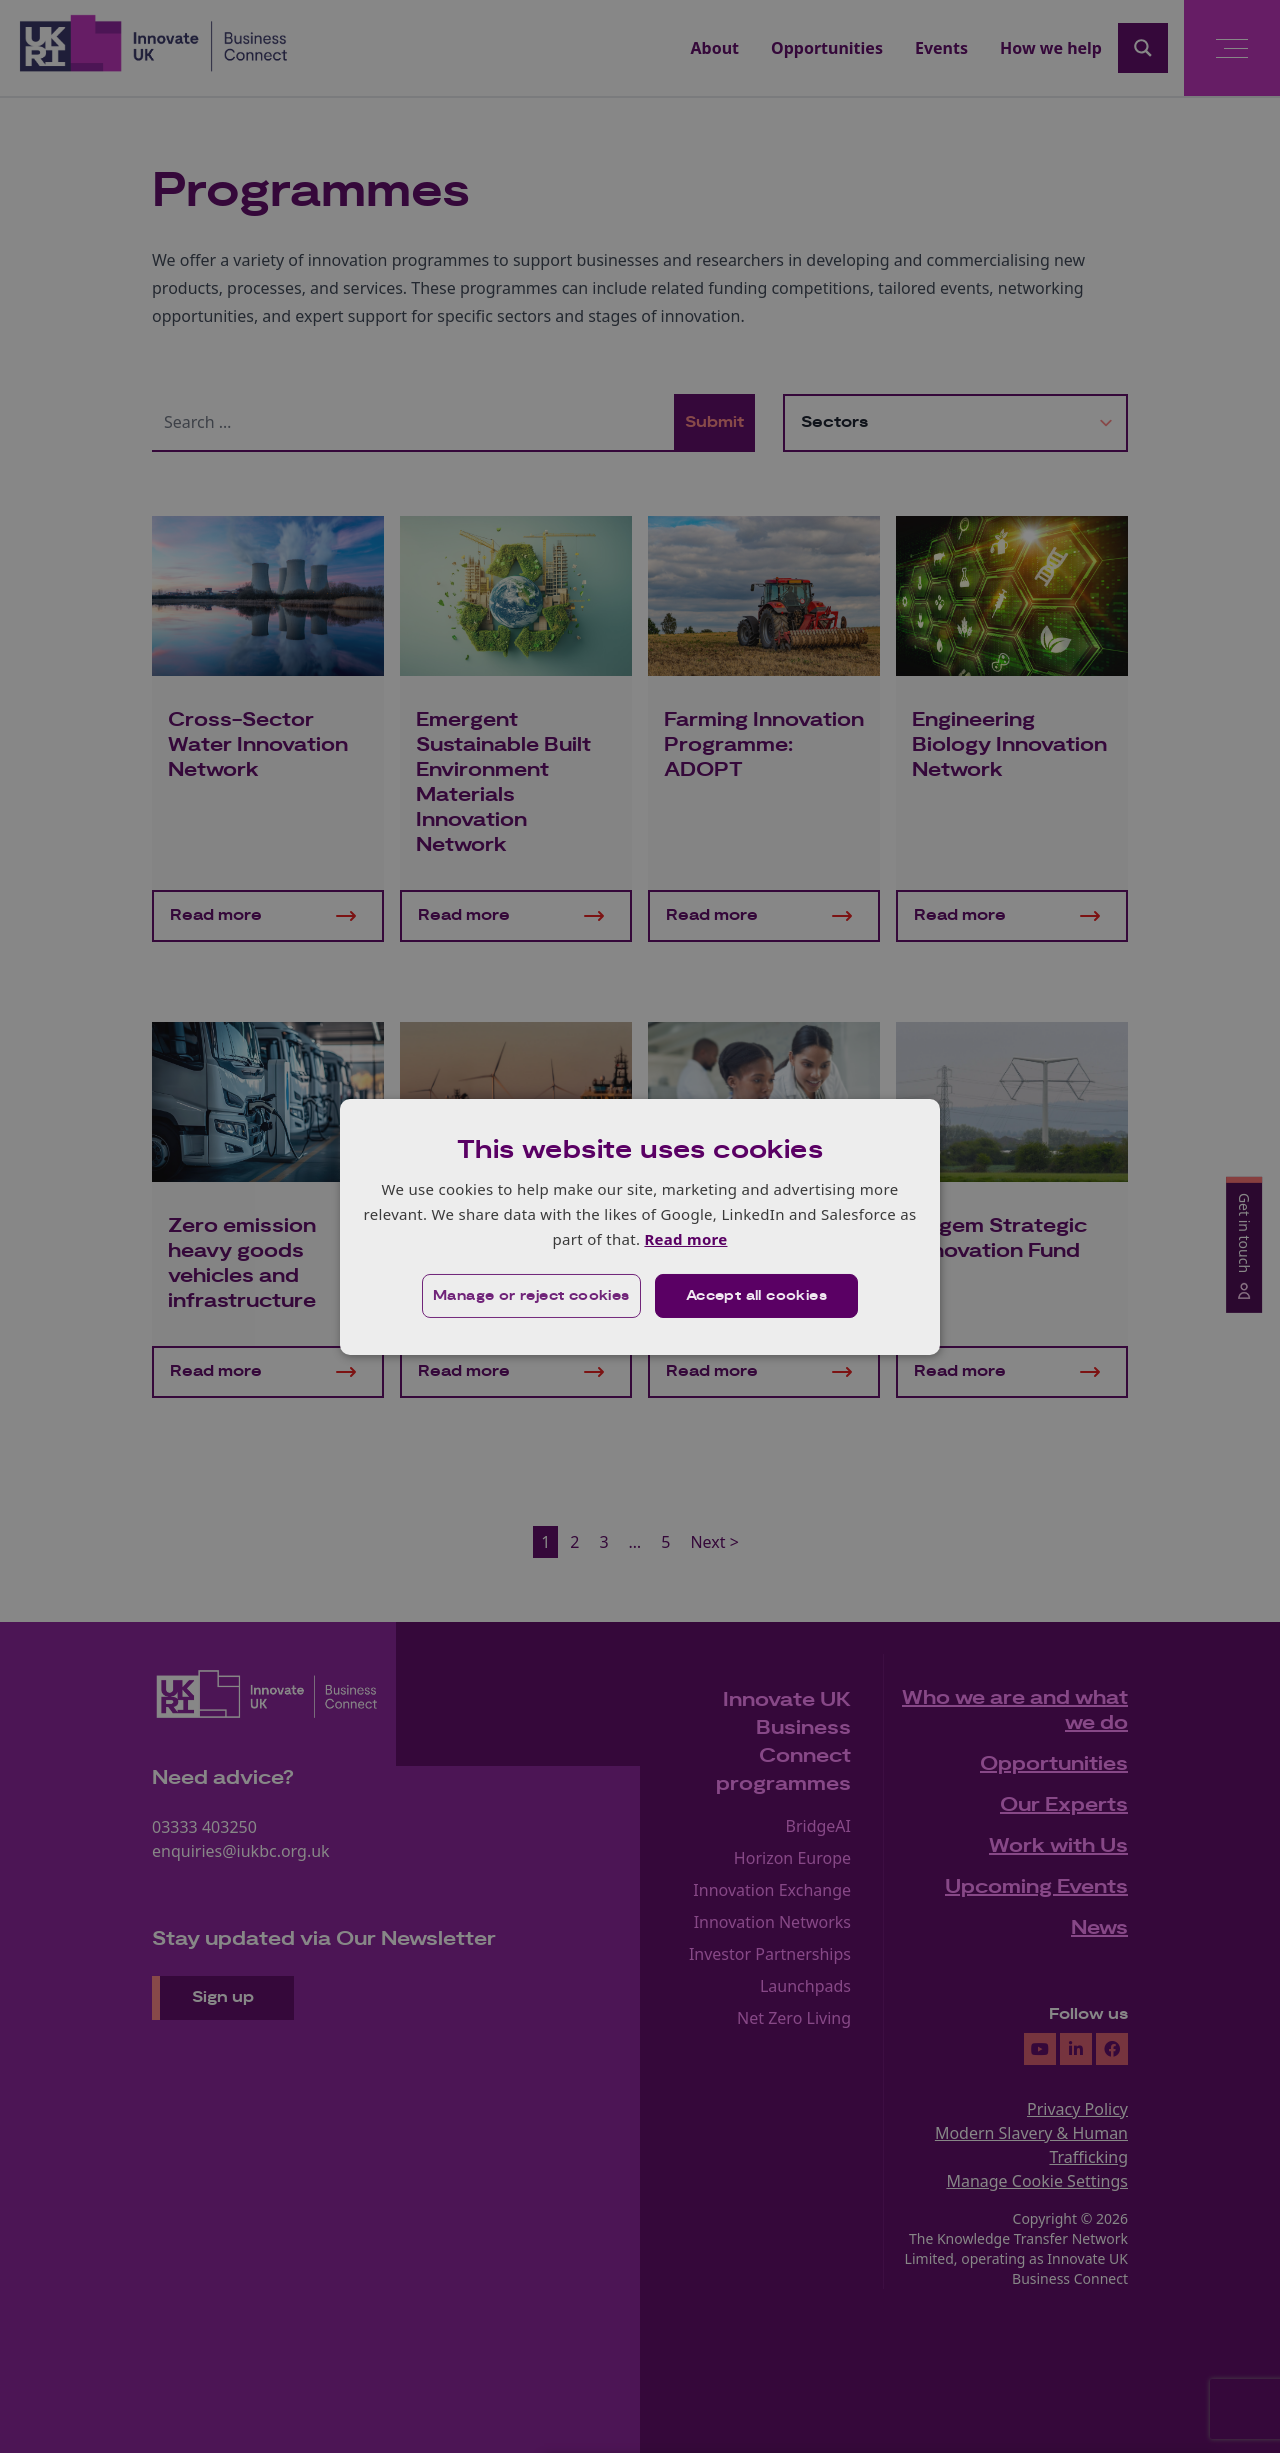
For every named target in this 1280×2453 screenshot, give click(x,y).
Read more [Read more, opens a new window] (685, 1239)
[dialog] (640, 1226)
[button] (531, 1296)
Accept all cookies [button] (756, 1296)
